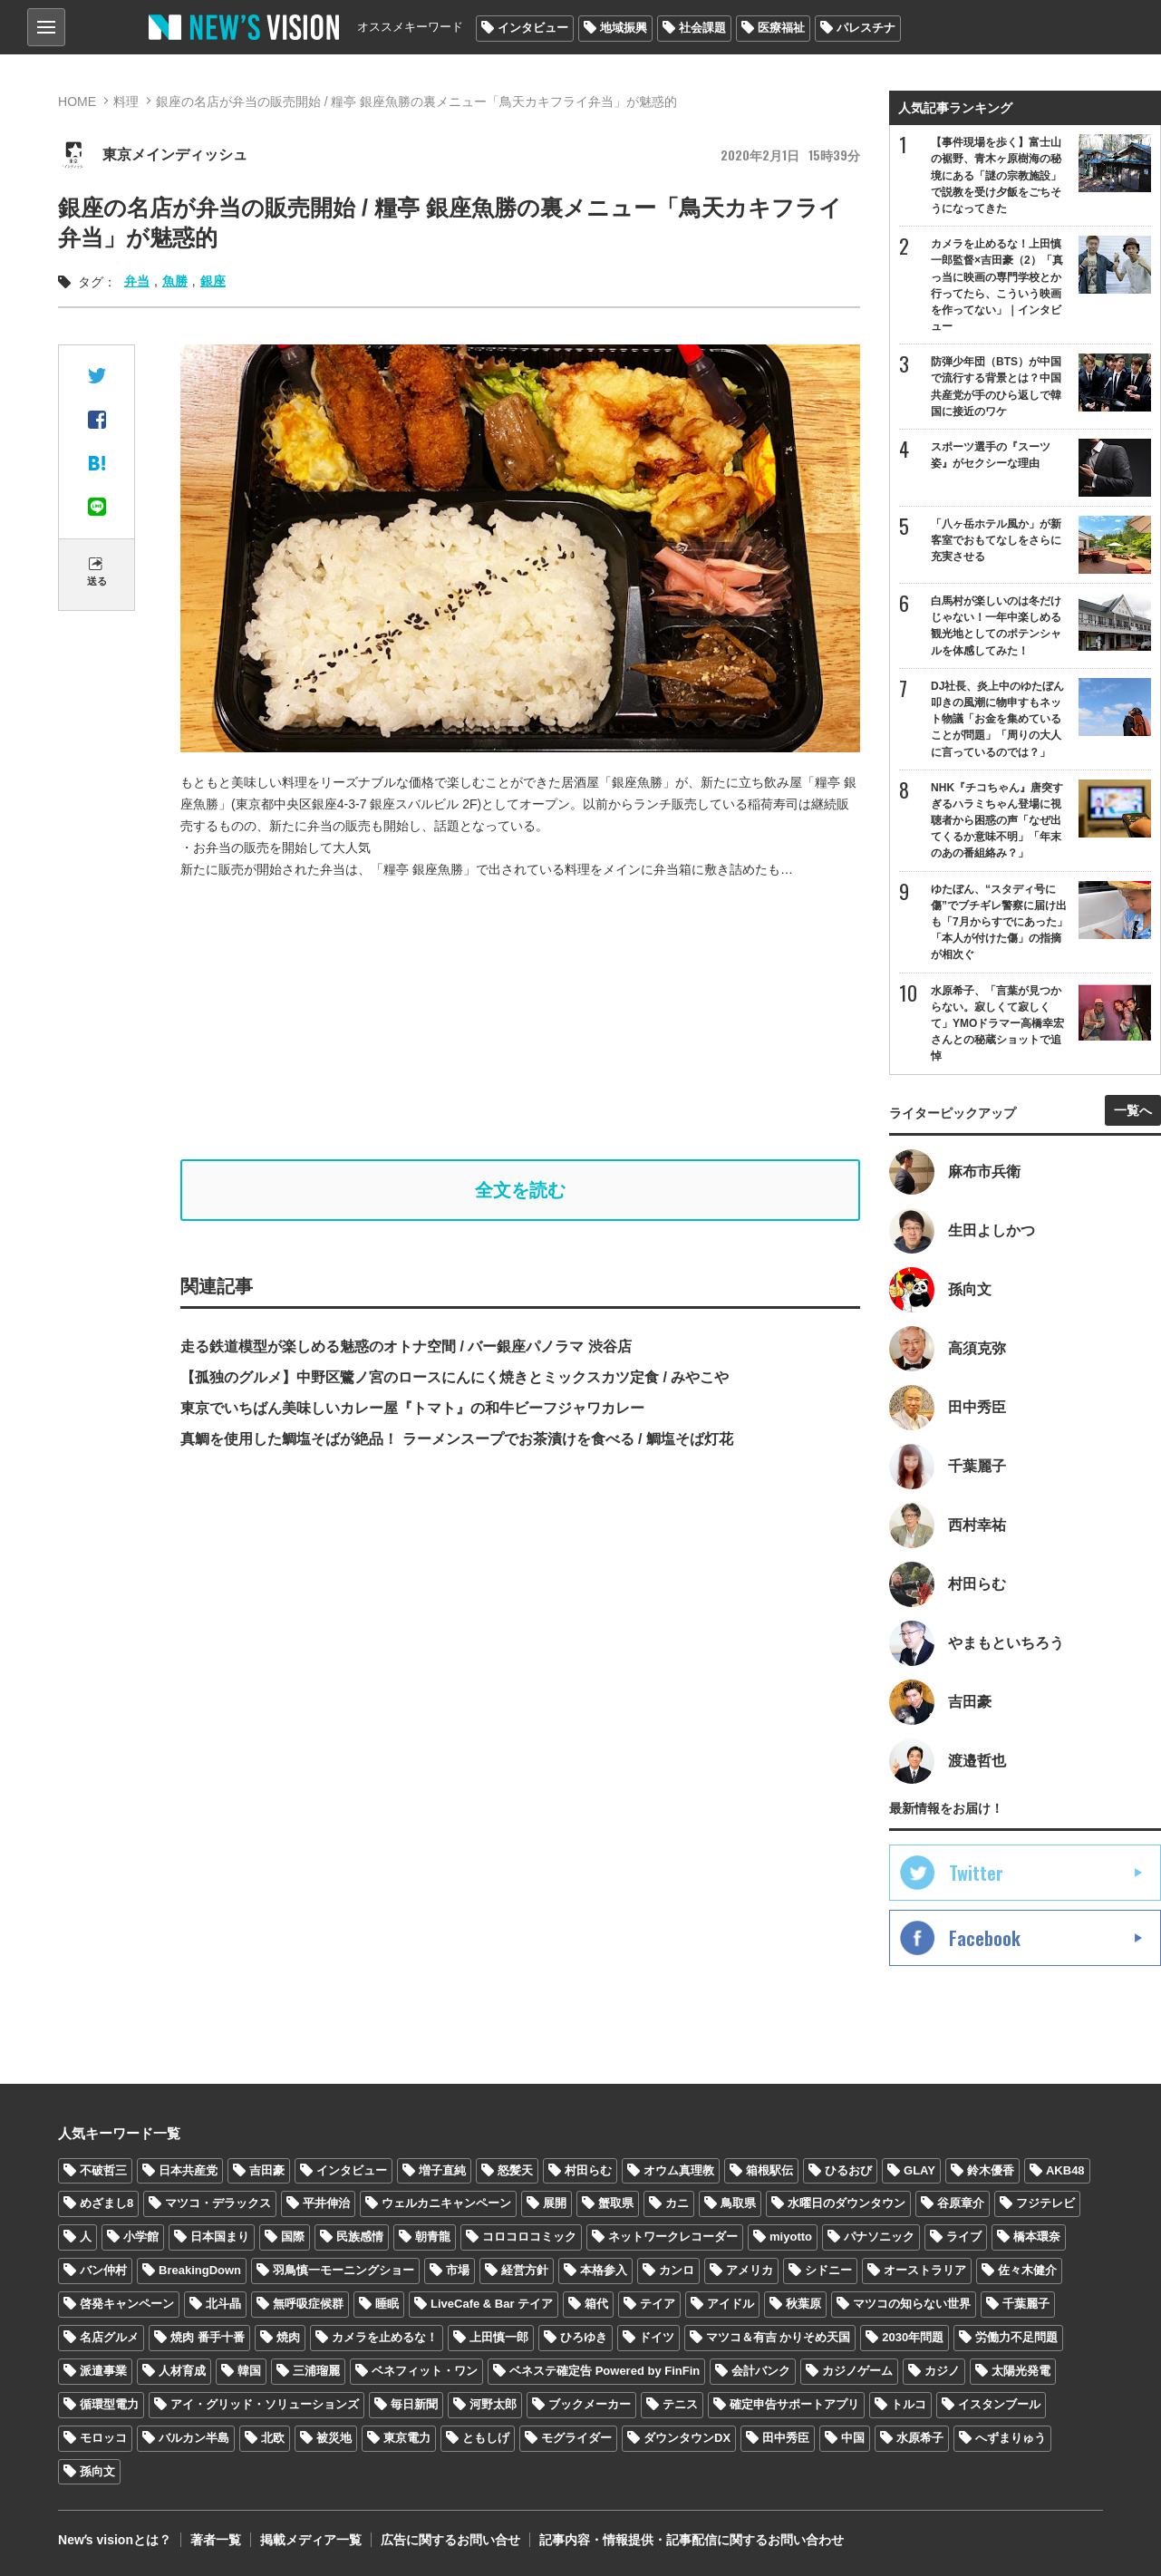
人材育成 (182, 2370)
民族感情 (359, 2236)
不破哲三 (103, 2170)
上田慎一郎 (498, 2337)
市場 (457, 2270)
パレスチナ (866, 27)
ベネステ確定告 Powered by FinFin (604, 2370)
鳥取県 (738, 2203)
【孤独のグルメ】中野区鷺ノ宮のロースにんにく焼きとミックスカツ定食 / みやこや (454, 1377)
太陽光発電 (1021, 2370)
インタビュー (533, 27)
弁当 (137, 281)
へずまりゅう (1010, 2438)
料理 (126, 101)
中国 (853, 2438)
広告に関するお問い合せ (450, 2539)
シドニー (828, 2270)
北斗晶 (223, 2303)
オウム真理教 (678, 2170)
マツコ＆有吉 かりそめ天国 (778, 2337)
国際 (293, 2236)
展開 (554, 2203)
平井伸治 (326, 2203)
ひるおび (848, 2170)
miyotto (790, 2236)
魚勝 (175, 281)
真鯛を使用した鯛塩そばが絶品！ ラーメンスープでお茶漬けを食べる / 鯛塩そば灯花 (456, 1439)
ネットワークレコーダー (673, 2236)
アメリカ (749, 2270)
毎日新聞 (414, 2404)
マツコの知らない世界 (912, 2303)
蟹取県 (616, 2203)
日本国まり (219, 2236)
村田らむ (588, 2170)
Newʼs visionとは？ (114, 2539)
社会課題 (702, 27)
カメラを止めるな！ (385, 2337)
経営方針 (524, 2270)
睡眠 (387, 2303)
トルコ (908, 2404)
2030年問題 (912, 2337)
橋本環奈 (1036, 2236)
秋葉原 (803, 2303)
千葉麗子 (1026, 2303)
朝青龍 (432, 2236)
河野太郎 (493, 2404)
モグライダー (576, 2438)
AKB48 (1065, 2170)
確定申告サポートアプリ (794, 2404)
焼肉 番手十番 (207, 2337)
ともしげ (485, 2438)
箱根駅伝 (769, 2170)
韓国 (249, 2370)
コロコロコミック (529, 2236)
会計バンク (760, 2370)
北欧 (273, 2438)
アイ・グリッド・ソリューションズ (264, 2404)
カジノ (942, 2370)
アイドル (730, 2303)
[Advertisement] (533, 1020)
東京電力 (407, 2438)
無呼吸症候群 (308, 2303)
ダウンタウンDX (686, 2438)
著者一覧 (215, 2539)
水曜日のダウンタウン (846, 2203)
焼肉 (288, 2337)
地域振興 (623, 27)
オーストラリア (925, 2270)
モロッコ (103, 2438)
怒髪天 (515, 2170)
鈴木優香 (990, 2170)
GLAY (919, 2170)
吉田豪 (267, 2170)
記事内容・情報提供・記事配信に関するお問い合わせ (691, 2539)
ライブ (964, 2236)
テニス (680, 2404)
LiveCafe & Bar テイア (492, 2303)
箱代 (596, 2303)
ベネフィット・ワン (425, 2370)
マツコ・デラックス (218, 2203)
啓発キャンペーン (127, 2303)
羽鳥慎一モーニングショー (343, 2270)
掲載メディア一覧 (311, 2539)
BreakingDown (200, 2270)
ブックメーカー (589, 2404)
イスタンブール (999, 2404)
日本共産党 (188, 2170)
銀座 (213, 281)
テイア (657, 2303)
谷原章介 (960, 2203)
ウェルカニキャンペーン (446, 2203)
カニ (677, 2203)
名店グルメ (109, 2337)
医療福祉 (781, 27)
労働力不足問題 (1016, 2337)
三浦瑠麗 (316, 2370)
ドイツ (656, 2337)
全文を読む (520, 1190)
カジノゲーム (857, 2370)
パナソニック (879, 2236)
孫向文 (97, 2471)
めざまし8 (106, 2203)
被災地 (334, 2438)
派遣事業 (103, 2370)
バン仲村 (103, 2270)
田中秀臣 (785, 2438)
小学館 (141, 2236)
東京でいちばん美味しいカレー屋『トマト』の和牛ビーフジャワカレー (412, 1408)
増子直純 (442, 2170)
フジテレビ (1045, 2203)
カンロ (676, 2270)
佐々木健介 (1027, 2270)
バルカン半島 (194, 2438)
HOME (77, 101)
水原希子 (919, 2438)
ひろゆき (583, 2337)
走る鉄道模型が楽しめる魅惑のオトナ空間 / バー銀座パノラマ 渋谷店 (406, 1346)
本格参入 (603, 2270)
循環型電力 (109, 2404)
